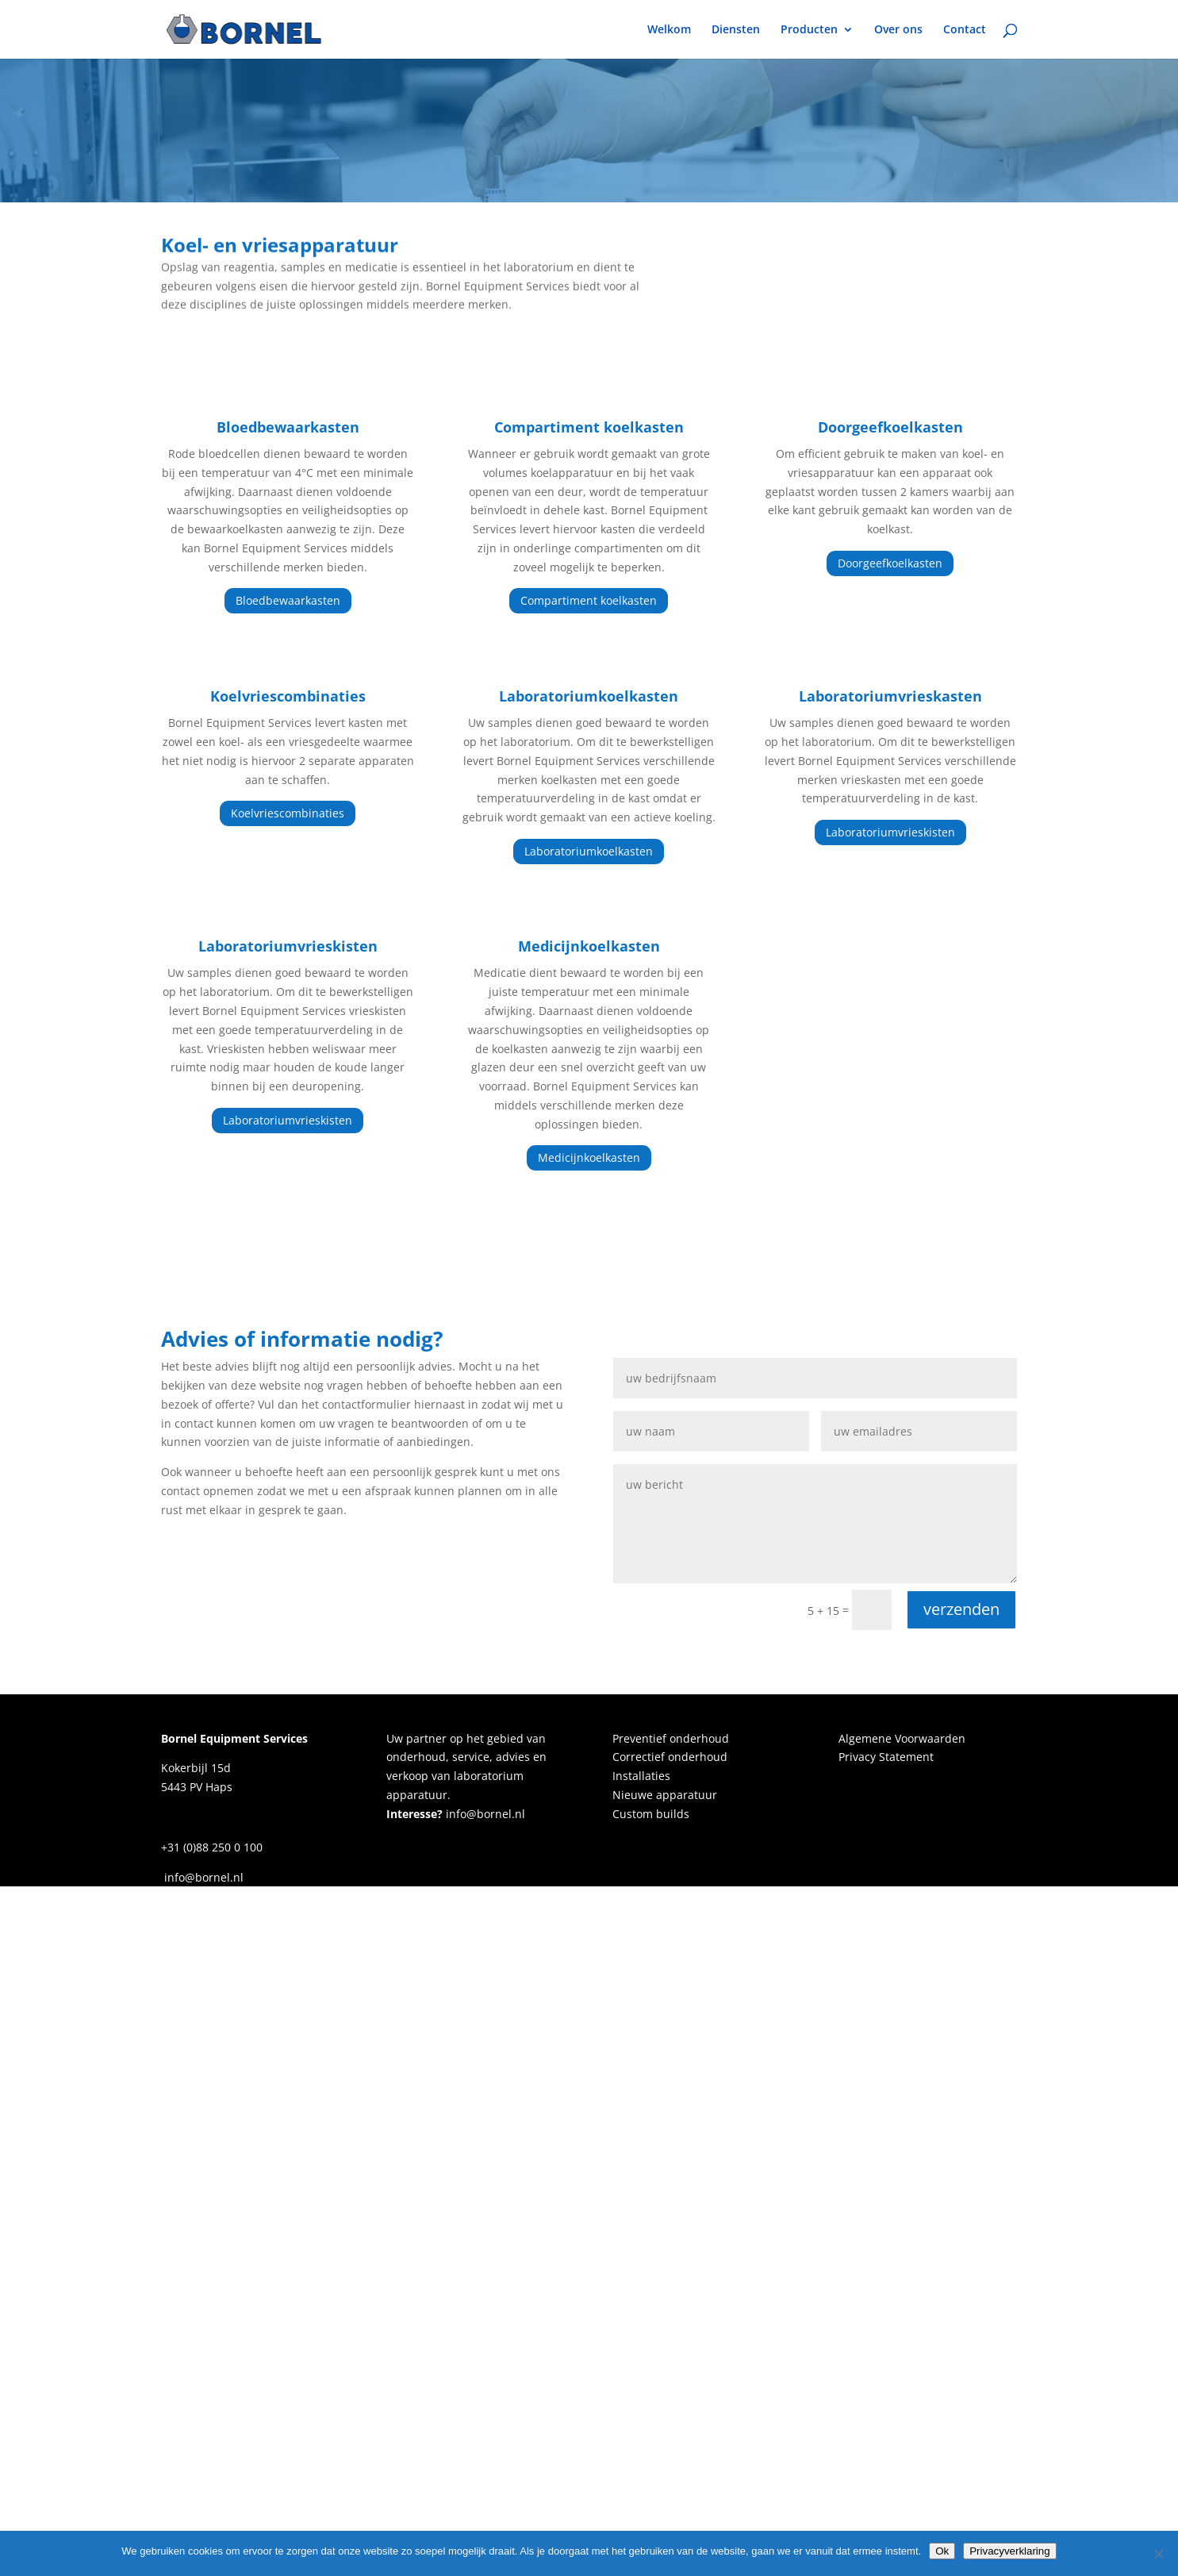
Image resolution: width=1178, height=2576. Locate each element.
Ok (942, 2551)
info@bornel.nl (484, 1813)
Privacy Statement (886, 1756)
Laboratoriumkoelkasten (588, 851)
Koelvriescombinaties (287, 813)
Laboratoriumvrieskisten (890, 832)
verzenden (961, 1609)
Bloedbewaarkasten (288, 600)
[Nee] (1158, 2554)
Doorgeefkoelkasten (890, 563)
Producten (809, 30)
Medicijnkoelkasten (589, 1157)
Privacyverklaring (1009, 2551)
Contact (964, 30)
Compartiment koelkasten (588, 600)
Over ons (898, 30)
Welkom (669, 30)
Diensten (736, 30)
